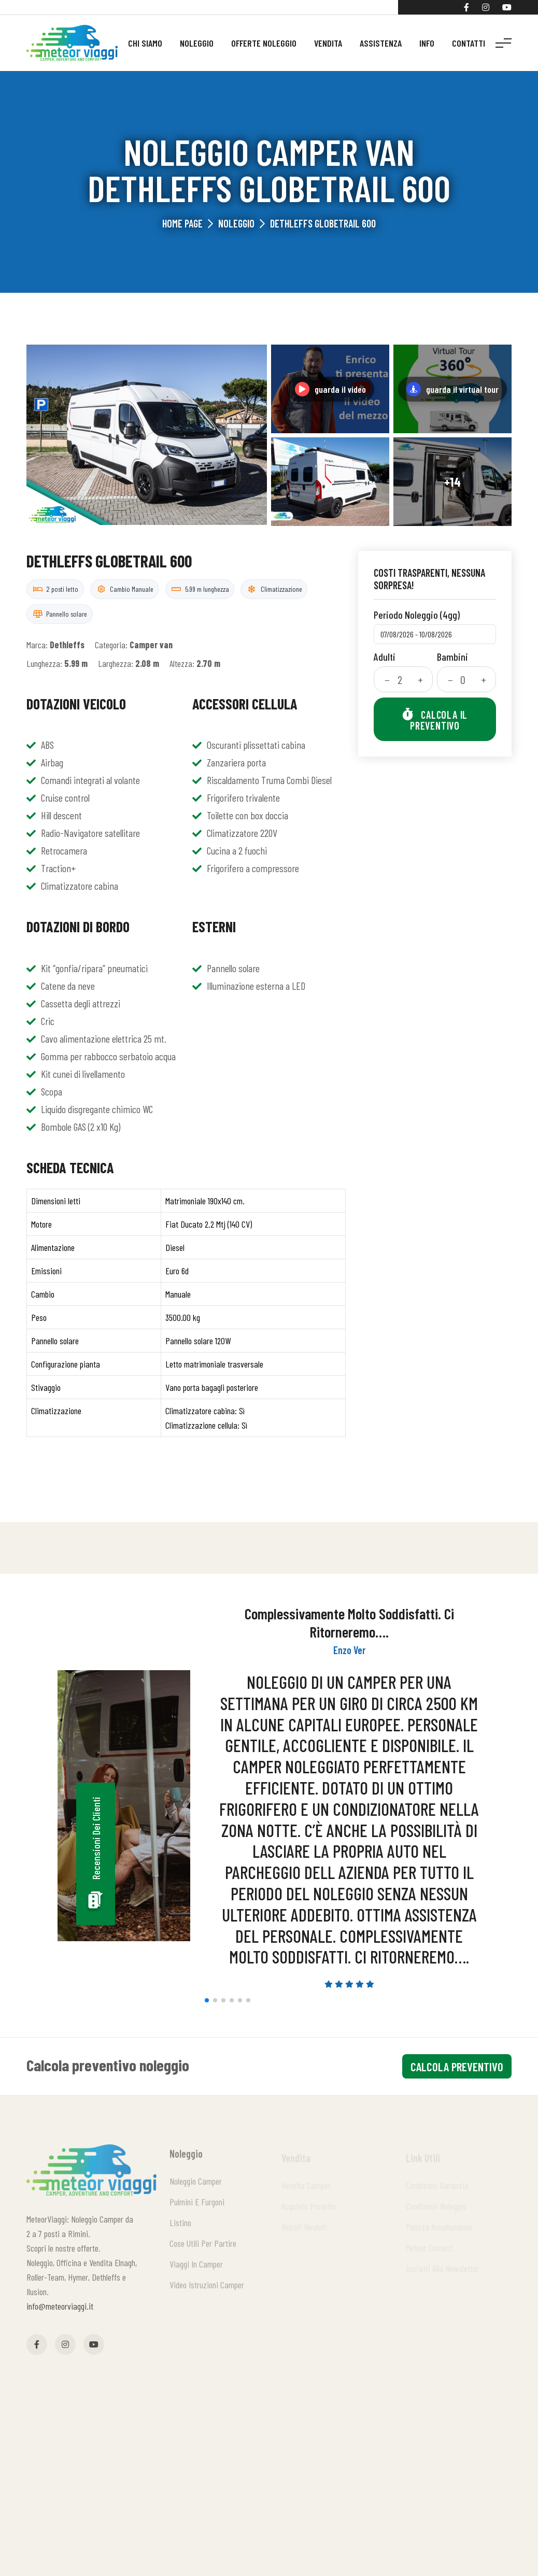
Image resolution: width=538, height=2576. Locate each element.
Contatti (468, 43)
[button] (207, 2000)
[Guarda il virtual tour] (452, 389)
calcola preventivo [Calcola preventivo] (456, 2066)
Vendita (328, 43)
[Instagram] (485, 7)
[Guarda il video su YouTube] (330, 389)
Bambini (452, 656)
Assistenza (381, 43)
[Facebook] (466, 7)
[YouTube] (507, 7)
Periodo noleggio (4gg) (417, 614)
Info (426, 43)
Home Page (182, 223)
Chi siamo (145, 43)
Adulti (384, 656)
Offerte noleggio (263, 43)
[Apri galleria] (146, 435)
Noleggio (197, 43)
